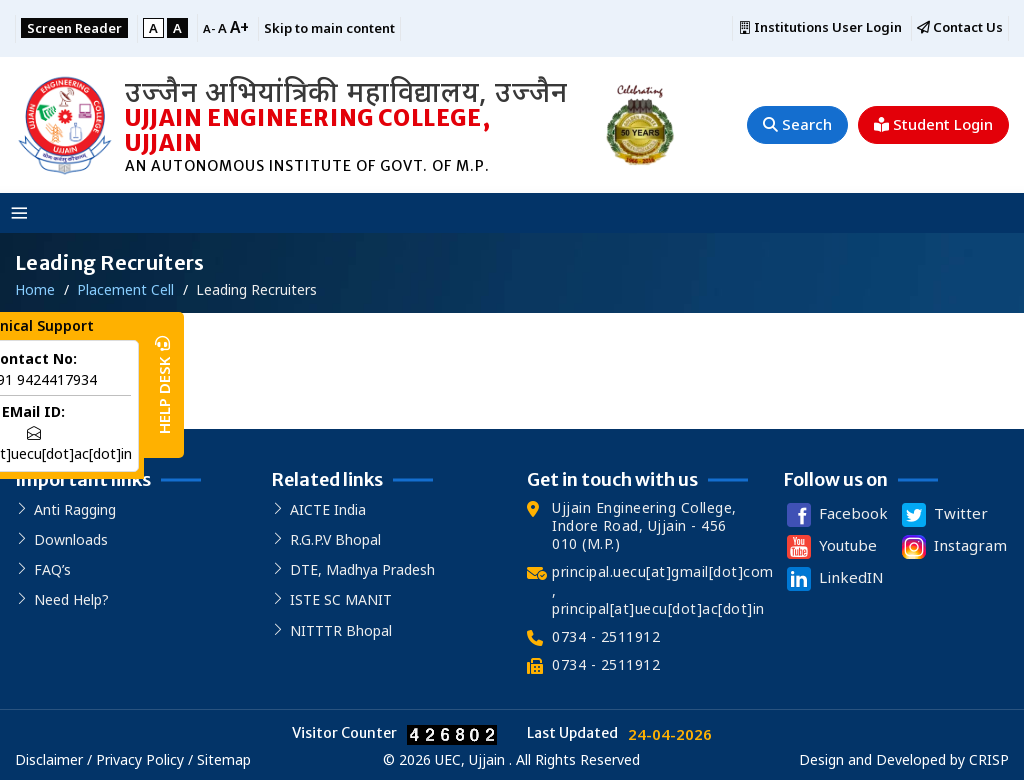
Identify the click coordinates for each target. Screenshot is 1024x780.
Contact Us (960, 27)
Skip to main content (329, 28)
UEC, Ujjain (470, 759)
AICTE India (328, 509)
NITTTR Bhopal (341, 630)
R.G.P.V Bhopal (335, 539)
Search (797, 124)
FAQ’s (52, 569)
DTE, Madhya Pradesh (362, 569)
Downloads (71, 539)
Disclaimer (51, 759)
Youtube (830, 547)
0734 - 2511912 (606, 636)
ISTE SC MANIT (341, 599)
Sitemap (224, 759)
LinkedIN (833, 579)
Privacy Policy (140, 759)
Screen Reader (74, 28)
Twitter (943, 515)
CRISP (989, 759)
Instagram (952, 547)
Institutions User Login (820, 27)
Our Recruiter (78, 366)
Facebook (835, 515)
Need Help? (71, 599)
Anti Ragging (75, 509)
